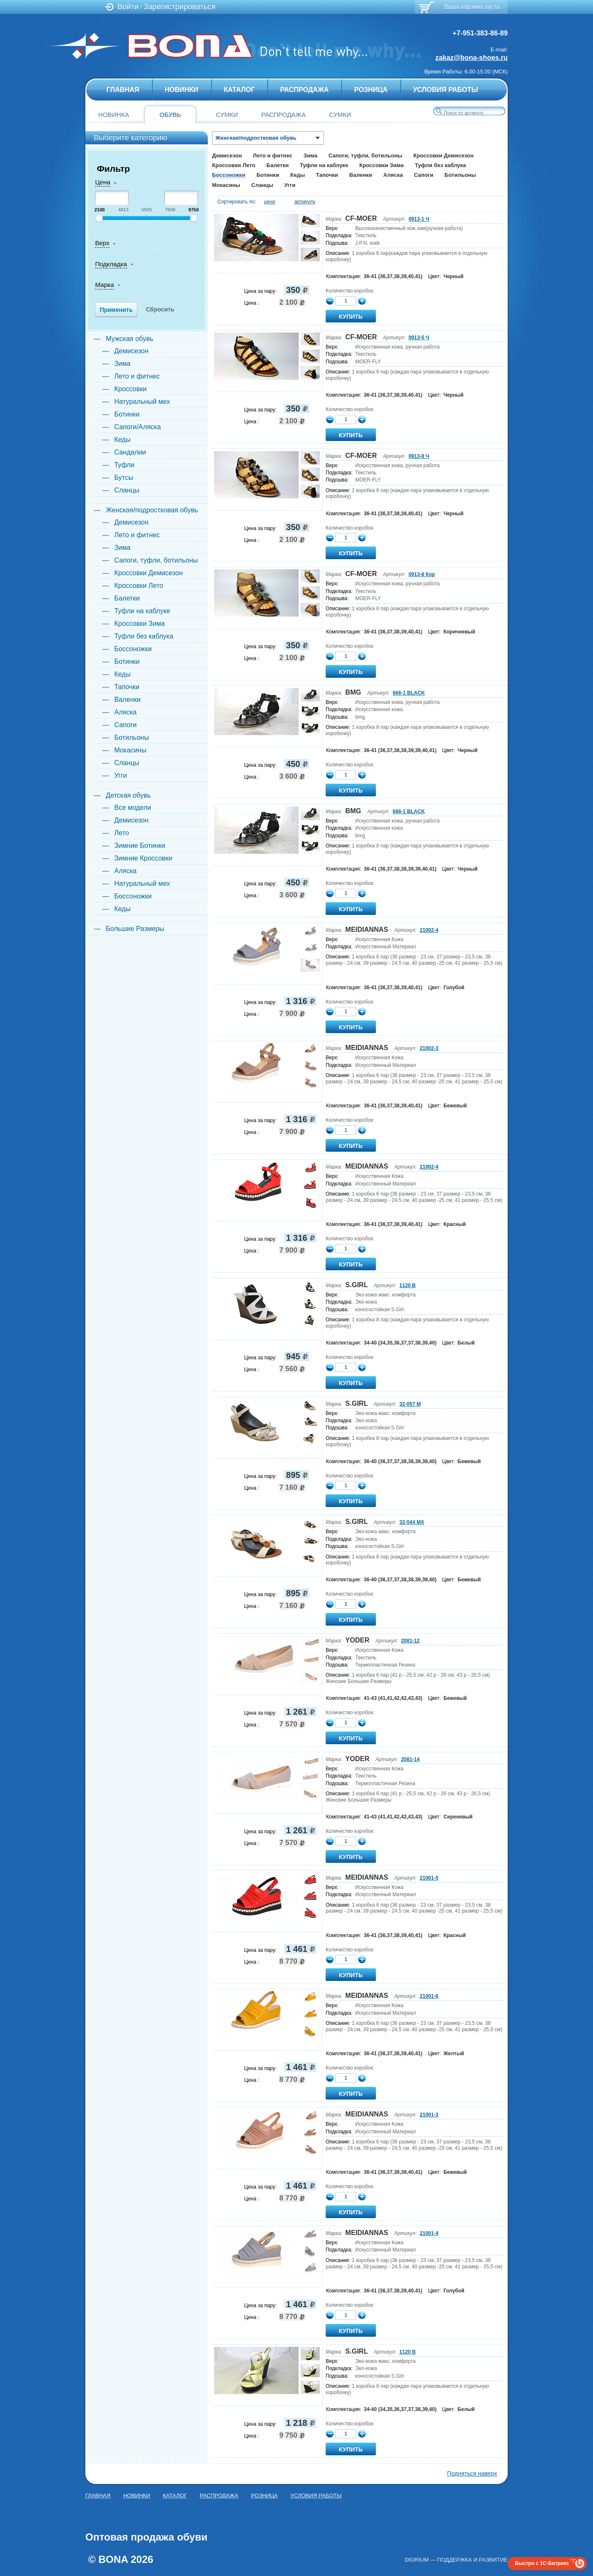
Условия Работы (445, 89)
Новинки (182, 89)
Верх (102, 242)
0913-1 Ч (418, 219)
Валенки (360, 175)
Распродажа (304, 89)
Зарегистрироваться (179, 7)
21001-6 (429, 1996)
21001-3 (429, 2115)
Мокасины (226, 185)
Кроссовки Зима (381, 165)
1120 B (408, 1285)
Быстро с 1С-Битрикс (542, 2563)
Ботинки (267, 175)
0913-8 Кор (421, 574)
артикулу (304, 202)
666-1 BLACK (409, 693)
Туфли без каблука (440, 165)
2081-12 (410, 1641)
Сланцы (262, 185)
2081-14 (410, 1759)
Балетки (278, 165)
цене (269, 202)
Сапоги (423, 175)
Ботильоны (460, 175)
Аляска (393, 175)
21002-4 (429, 930)
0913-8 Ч (418, 456)
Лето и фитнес (272, 155)
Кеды (297, 175)
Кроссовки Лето (233, 165)
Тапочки (327, 175)
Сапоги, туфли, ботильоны (366, 155)
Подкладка (111, 264)
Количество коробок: (350, 291)
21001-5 (429, 1878)
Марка (104, 284)
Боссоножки (228, 175)
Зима (311, 155)
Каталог (239, 89)
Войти (128, 7)
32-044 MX (412, 1522)
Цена (102, 182)
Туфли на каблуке (324, 165)
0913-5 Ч (418, 338)
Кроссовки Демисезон (443, 155)
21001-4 (429, 2233)
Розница (370, 89)
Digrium (416, 2560)
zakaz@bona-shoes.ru (471, 57)
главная (122, 89)
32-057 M (410, 1404)
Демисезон (227, 155)
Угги (289, 185)
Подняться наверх (472, 2473)
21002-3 (429, 1048)
